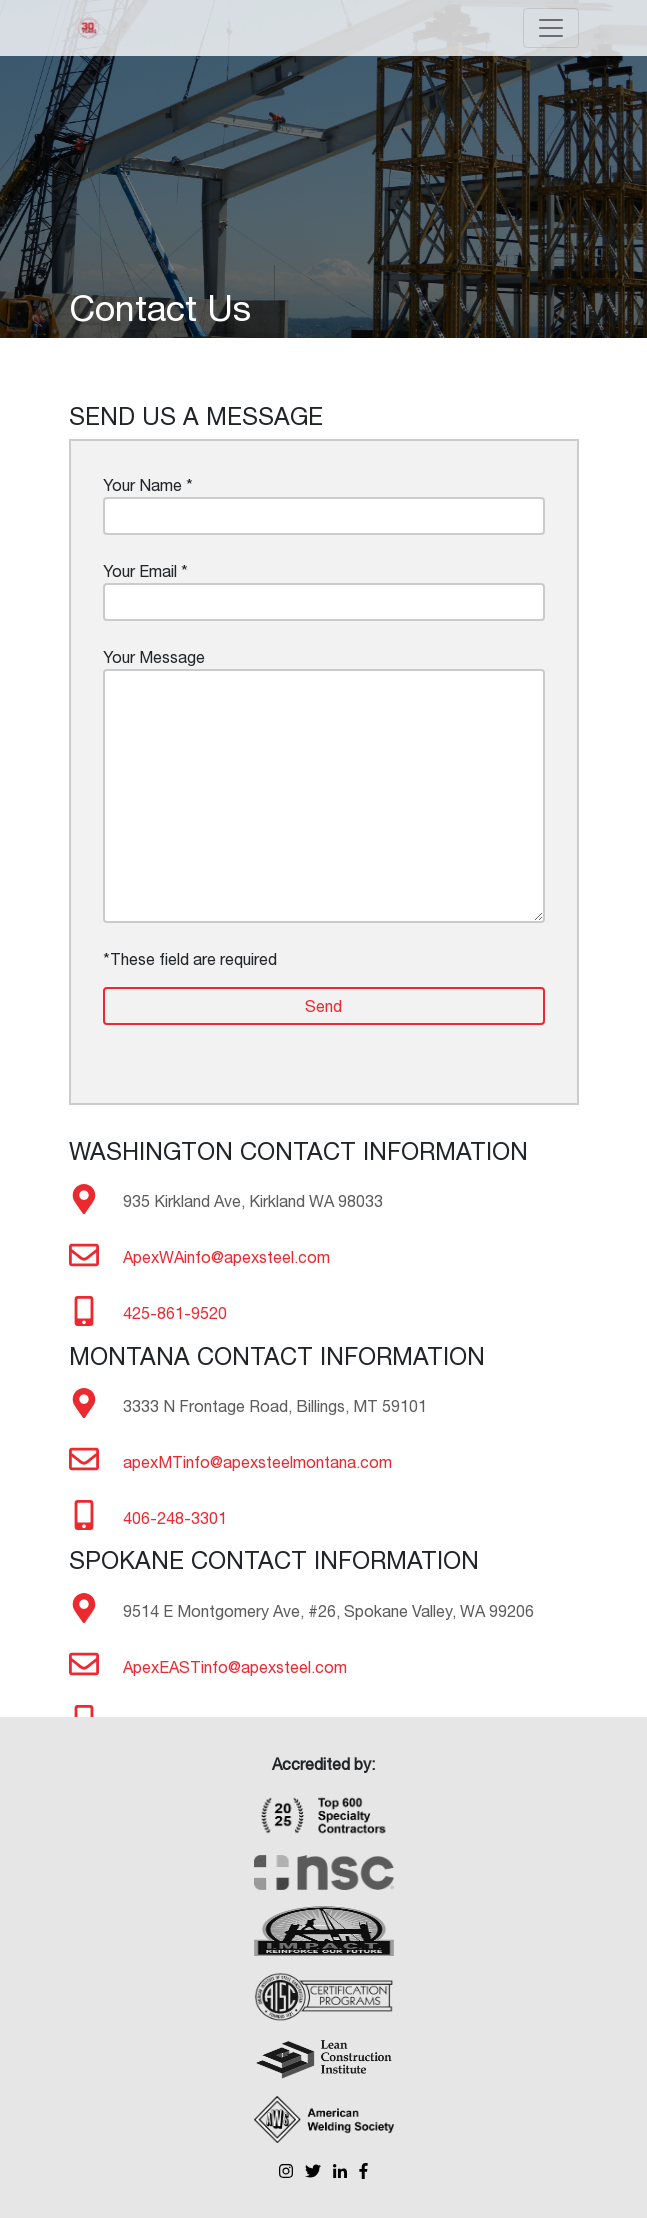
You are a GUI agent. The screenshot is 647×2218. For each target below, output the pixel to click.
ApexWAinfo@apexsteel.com (226, 1257)
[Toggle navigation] (551, 28)
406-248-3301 (175, 1518)
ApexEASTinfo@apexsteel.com (235, 1667)
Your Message (324, 785)
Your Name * (324, 505)
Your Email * (324, 591)
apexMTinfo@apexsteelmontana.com (257, 1462)
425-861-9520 (175, 1313)
